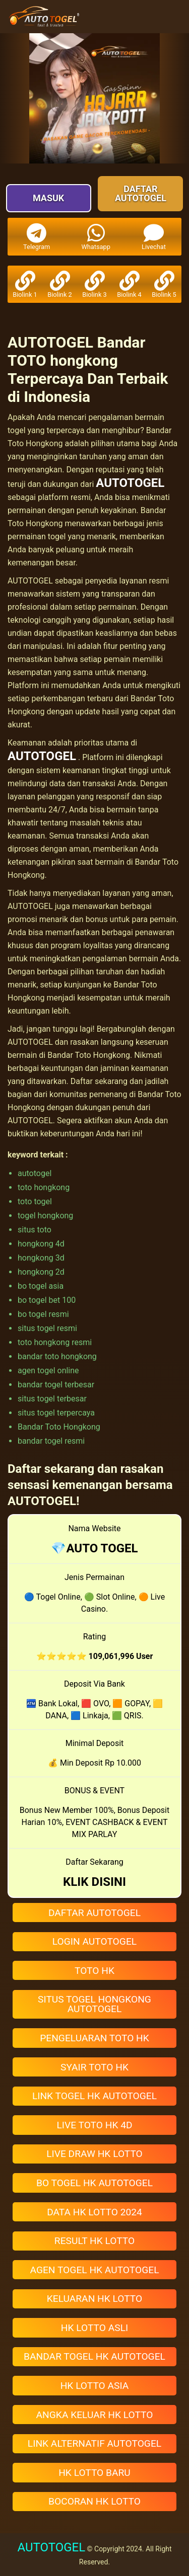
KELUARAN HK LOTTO (94, 2298)
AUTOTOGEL (130, 483)
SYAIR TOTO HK (94, 2067)
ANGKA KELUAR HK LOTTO (94, 2415)
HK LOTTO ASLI (94, 2328)
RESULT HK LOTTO (94, 2241)
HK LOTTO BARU (94, 2472)
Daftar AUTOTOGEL (140, 193)
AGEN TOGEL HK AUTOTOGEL (94, 2270)
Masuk (48, 198)
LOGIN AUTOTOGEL (94, 1941)
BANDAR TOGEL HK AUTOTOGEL (94, 2356)
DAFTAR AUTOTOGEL (94, 1913)
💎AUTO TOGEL (94, 1548)
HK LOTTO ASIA (94, 2385)
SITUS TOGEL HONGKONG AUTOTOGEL (94, 2004)
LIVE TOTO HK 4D (94, 2125)
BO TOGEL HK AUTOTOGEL (94, 2183)
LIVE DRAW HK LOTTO (94, 2153)
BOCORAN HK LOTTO (94, 2501)
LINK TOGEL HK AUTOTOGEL (94, 2096)
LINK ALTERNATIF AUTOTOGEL (94, 2443)
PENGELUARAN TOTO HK (94, 2038)
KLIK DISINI (94, 1882)
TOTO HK (94, 1970)
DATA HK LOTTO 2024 (94, 2212)
